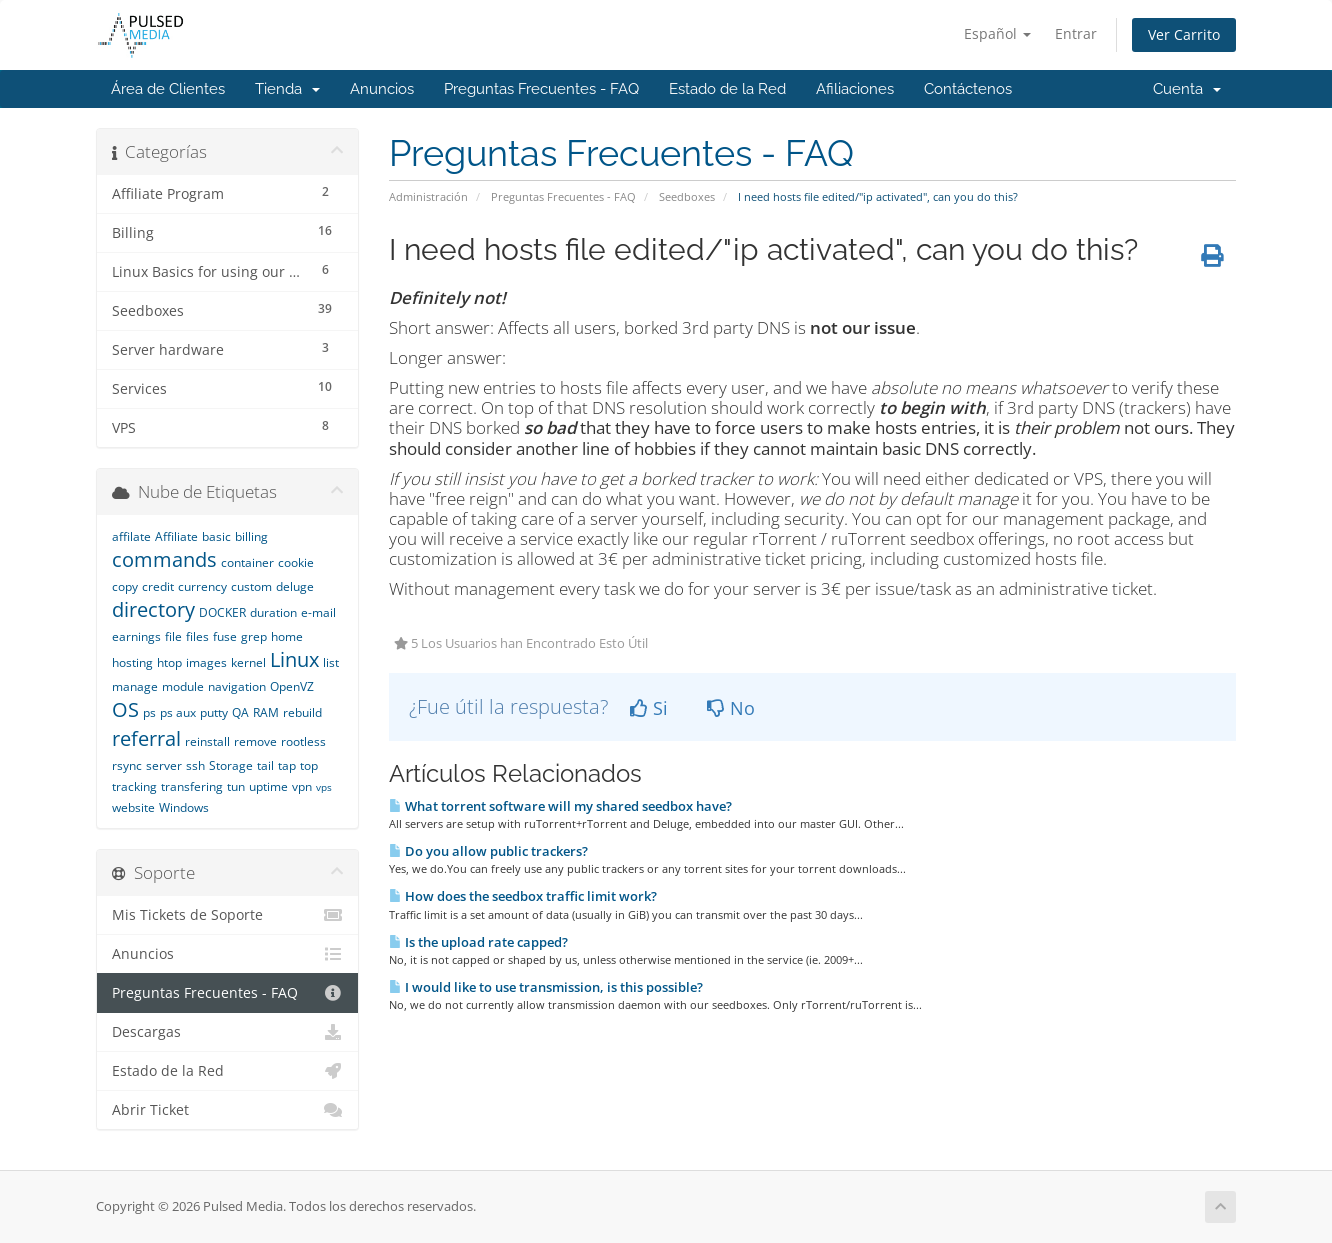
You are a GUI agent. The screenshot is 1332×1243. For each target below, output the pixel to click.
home (287, 636)
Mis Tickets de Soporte (227, 915)
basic (216, 536)
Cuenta (1187, 89)
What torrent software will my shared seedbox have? (560, 806)
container (247, 562)
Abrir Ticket (227, 1110)
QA (240, 712)
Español (997, 33)
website (133, 807)
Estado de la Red (727, 89)
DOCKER (222, 612)
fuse (225, 636)
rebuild (302, 712)
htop (169, 662)
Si (649, 708)
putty (214, 712)
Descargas (227, 1032)
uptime (268, 786)
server (164, 765)
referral (146, 738)
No (731, 708)
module (183, 686)
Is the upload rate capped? (478, 942)
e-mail (318, 612)
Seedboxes (687, 196)
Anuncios (382, 89)
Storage (231, 765)
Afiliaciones (855, 89)
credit (158, 586)
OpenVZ (292, 686)
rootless (303, 741)
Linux (294, 659)
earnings (136, 636)
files (197, 636)
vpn (302, 786)
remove (255, 741)
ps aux (178, 712)
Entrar (1076, 33)
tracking (134, 786)
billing (251, 536)
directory (153, 609)
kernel (248, 662)
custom (251, 586)
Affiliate (176, 536)
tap (287, 765)
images (206, 662)
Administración (428, 196)
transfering (192, 786)
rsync (127, 765)
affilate (131, 536)
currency (202, 586)
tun (236, 786)
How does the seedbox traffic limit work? (523, 896)
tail (265, 765)
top (309, 765)
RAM (266, 712)
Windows (184, 807)
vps (324, 787)
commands (164, 559)
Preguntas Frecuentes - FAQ (541, 89)
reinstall (207, 741)
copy (125, 586)
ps (149, 712)
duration (273, 612)
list (331, 662)
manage (135, 686)
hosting (132, 662)
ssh (195, 765)
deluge (295, 586)
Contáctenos (968, 89)
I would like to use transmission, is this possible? (546, 987)
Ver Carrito (1184, 34)
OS (125, 709)
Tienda (287, 89)
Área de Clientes (168, 89)
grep (254, 636)
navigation (237, 686)
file (173, 636)
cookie (296, 562)
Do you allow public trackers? (488, 851)
